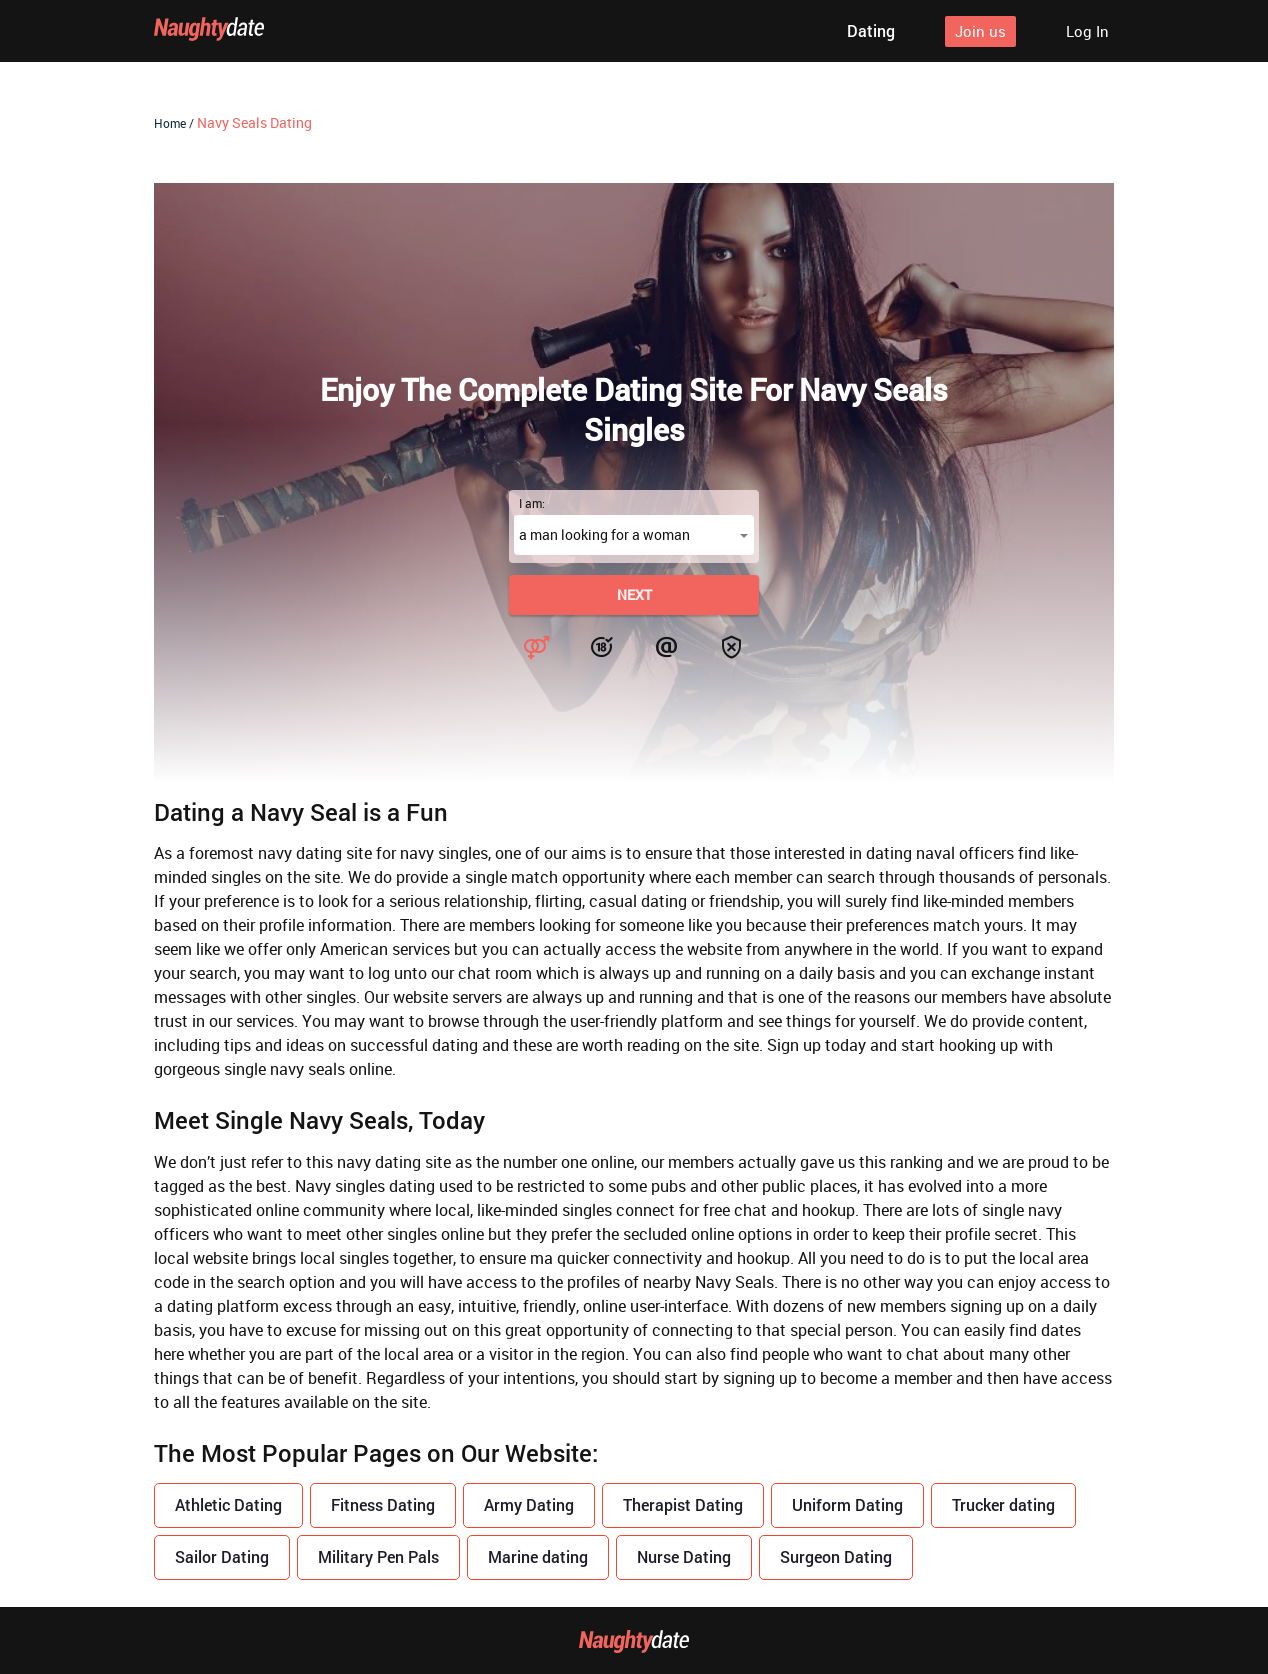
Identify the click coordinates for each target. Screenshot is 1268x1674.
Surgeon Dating (836, 1556)
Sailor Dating (222, 1556)
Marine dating (538, 1556)
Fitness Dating (383, 1504)
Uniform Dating (847, 1504)
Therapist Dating (683, 1504)
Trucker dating (1003, 1504)
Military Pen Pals (378, 1556)
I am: (532, 503)
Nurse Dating (684, 1556)
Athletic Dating (228, 1504)
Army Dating (529, 1504)
